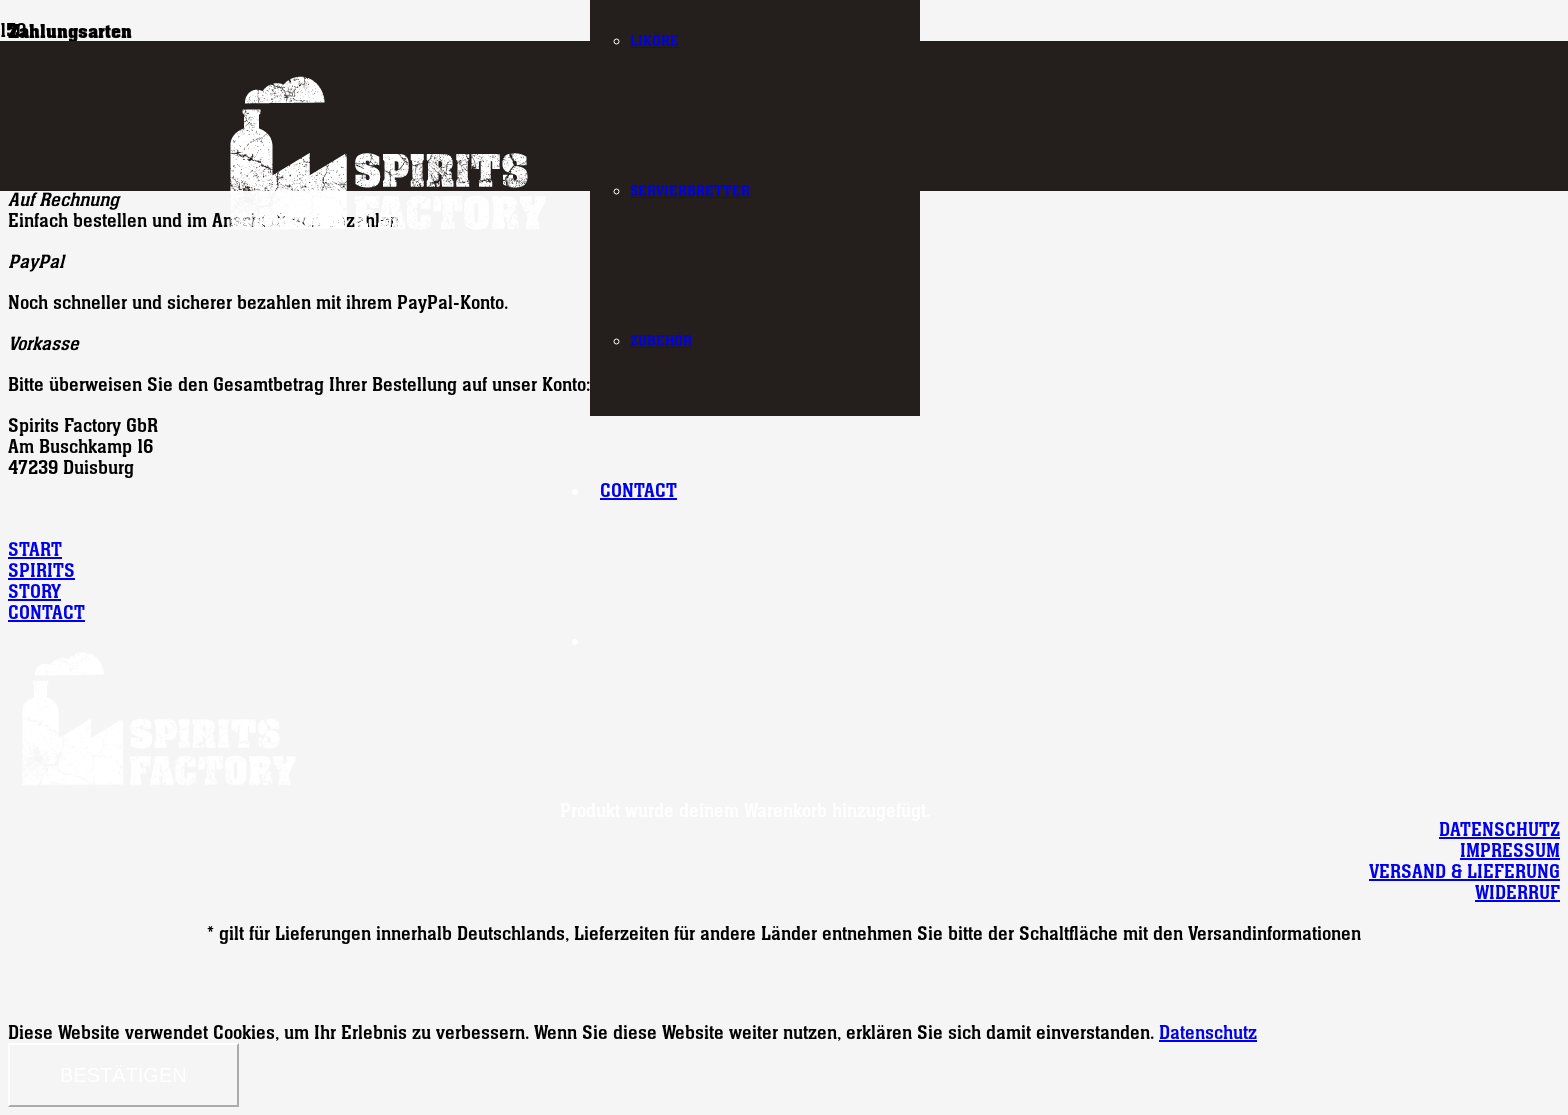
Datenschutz (1208, 1032)
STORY (34, 591)
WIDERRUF (1517, 892)
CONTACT (46, 612)
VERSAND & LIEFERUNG (1464, 871)
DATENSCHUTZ (1499, 829)
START (35, 549)
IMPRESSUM (1510, 850)
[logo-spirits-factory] (387, 234)
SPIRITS (41, 570)
